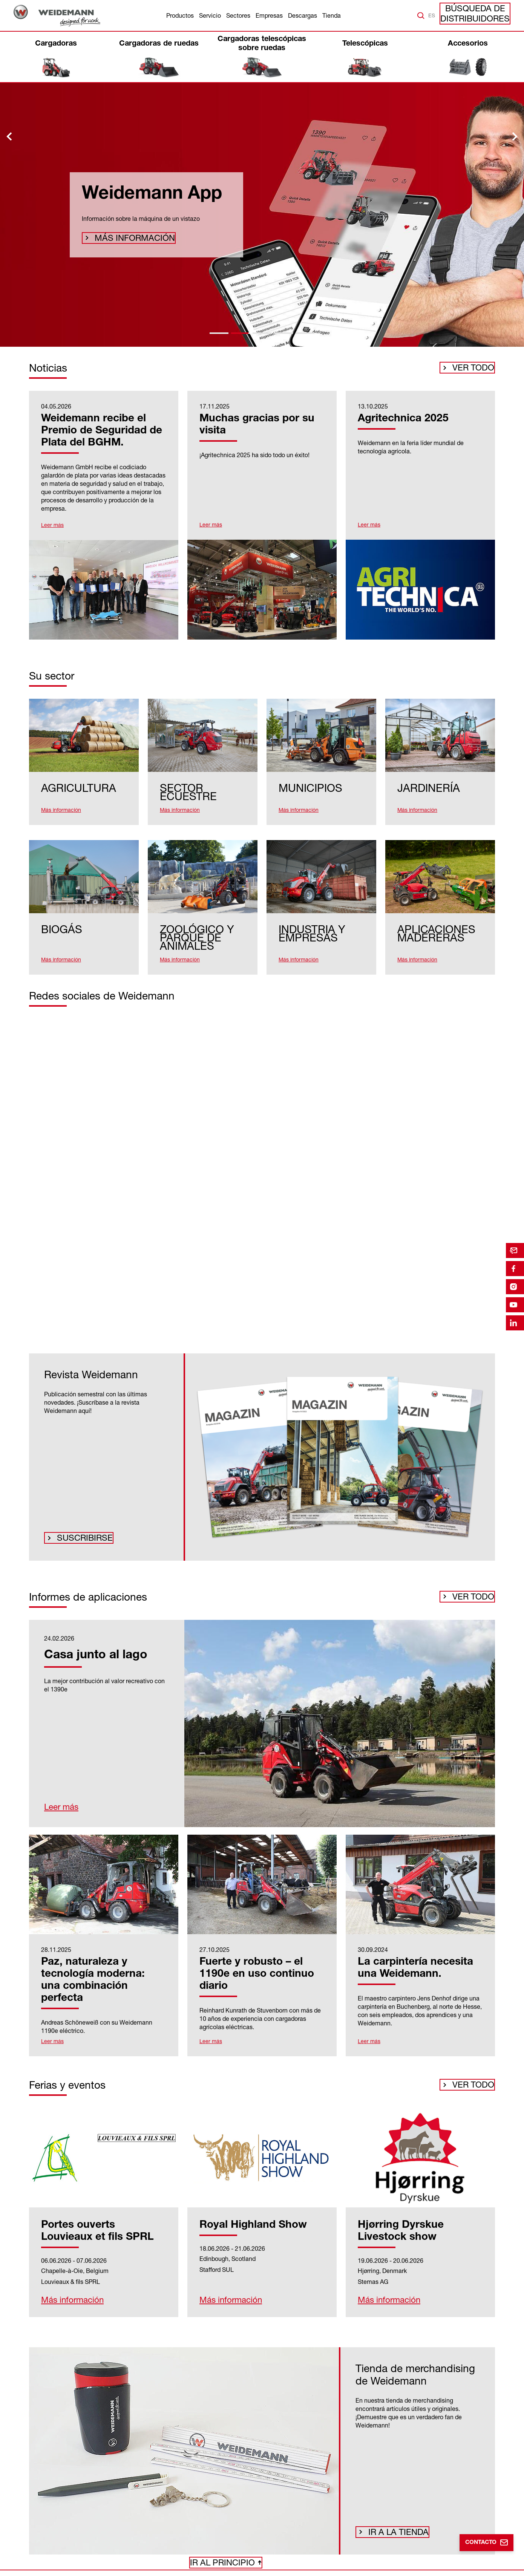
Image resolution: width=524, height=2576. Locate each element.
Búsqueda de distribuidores (482, 15)
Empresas (269, 15)
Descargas (302, 15)
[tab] (219, 333)
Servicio (210, 15)
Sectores (238, 15)
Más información (126, 238)
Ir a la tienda (394, 2510)
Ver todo (475, 370)
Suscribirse (80, 1520)
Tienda (331, 15)
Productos (180, 15)
